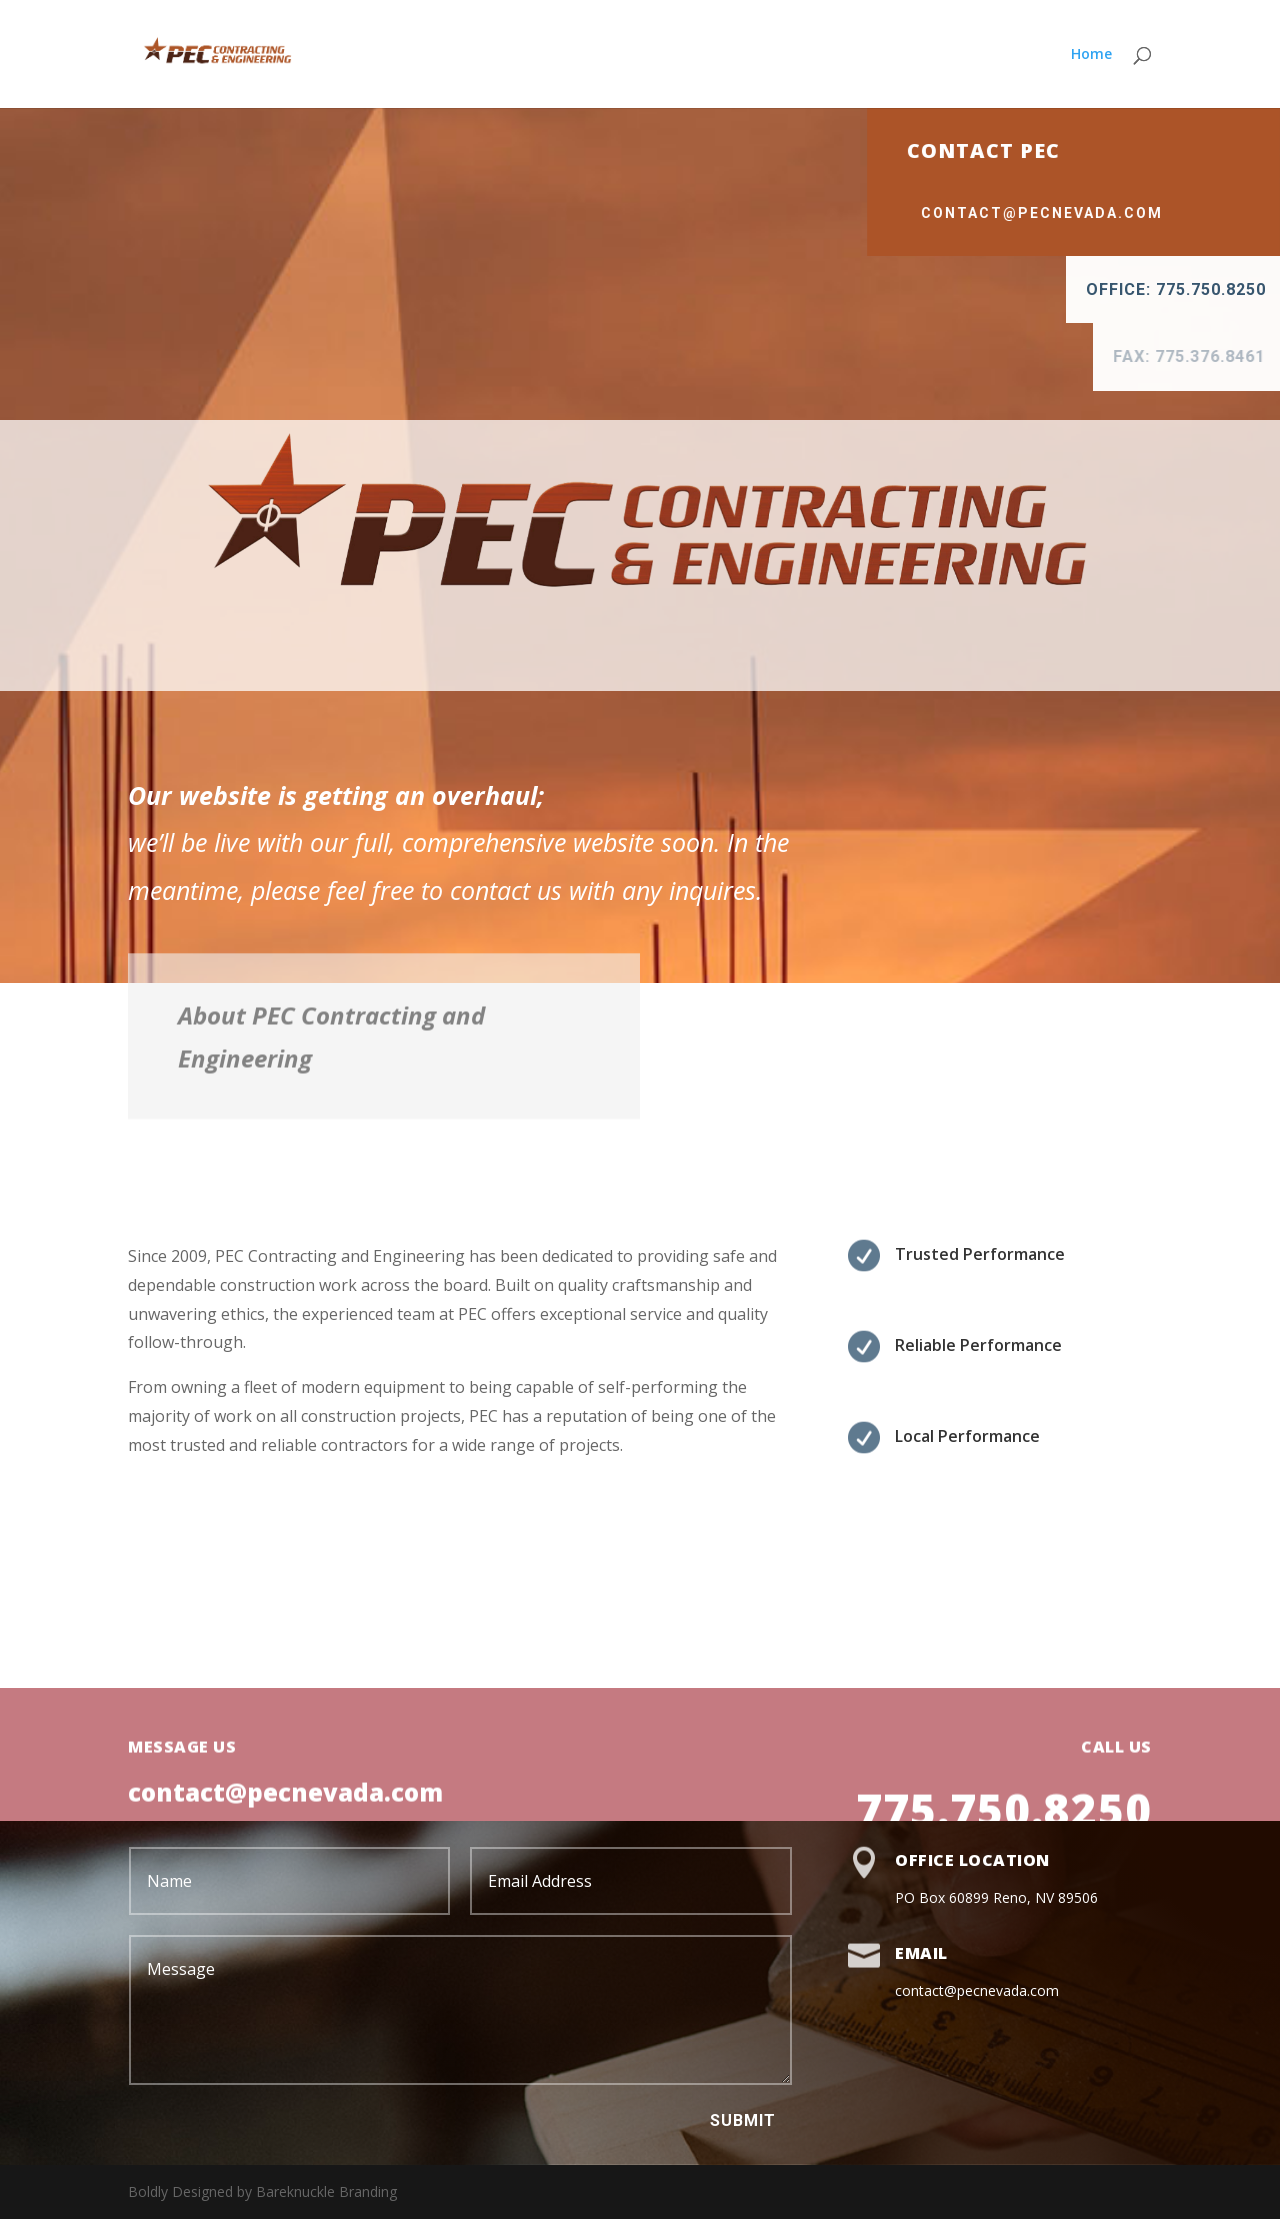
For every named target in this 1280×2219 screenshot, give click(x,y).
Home (1091, 55)
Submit (743, 2120)
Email (921, 1953)
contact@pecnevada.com (1119, 213)
